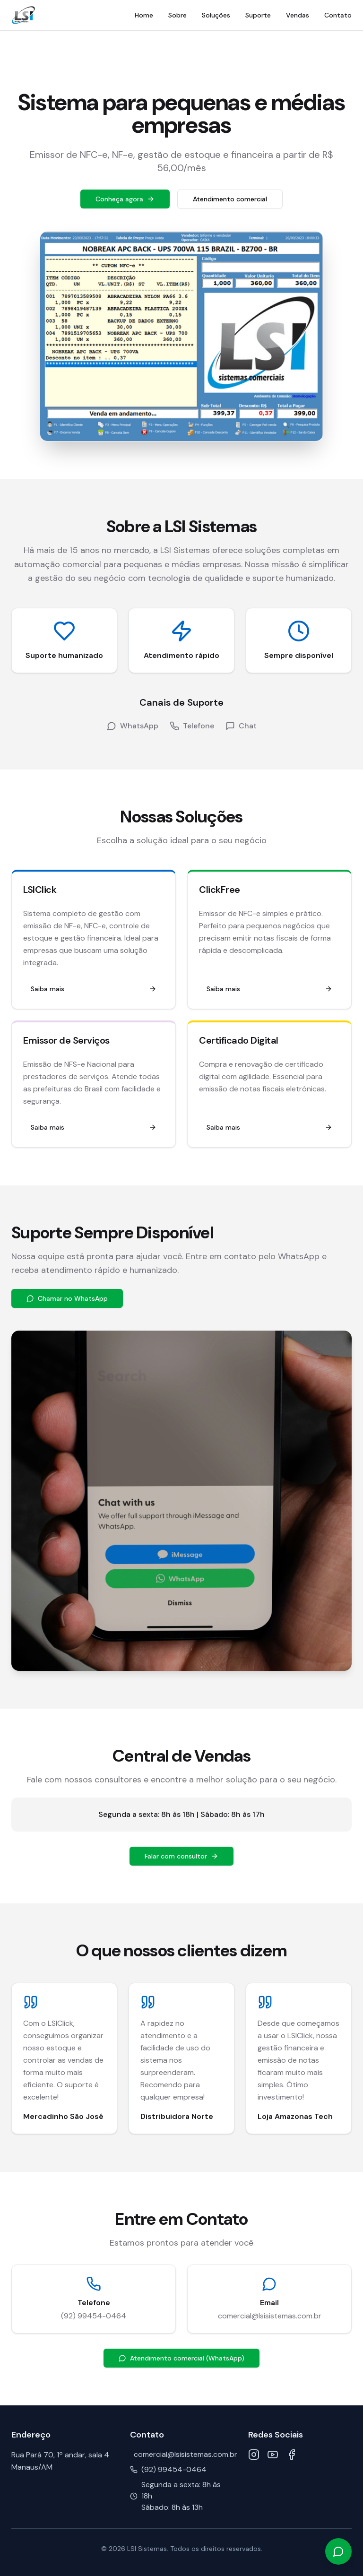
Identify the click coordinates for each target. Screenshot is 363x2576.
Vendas (297, 15)
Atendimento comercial (230, 199)
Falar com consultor (181, 1856)
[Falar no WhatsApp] (338, 2551)
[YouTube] (272, 2454)
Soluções (216, 15)
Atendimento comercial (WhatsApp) (181, 2358)
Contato (338, 15)
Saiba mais (93, 989)
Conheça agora (125, 199)
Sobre (177, 15)
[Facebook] (291, 2454)
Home (144, 15)
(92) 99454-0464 (93, 2316)
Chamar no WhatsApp (67, 1298)
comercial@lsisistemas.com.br (269, 2316)
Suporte (258, 15)
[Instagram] (253, 2454)
